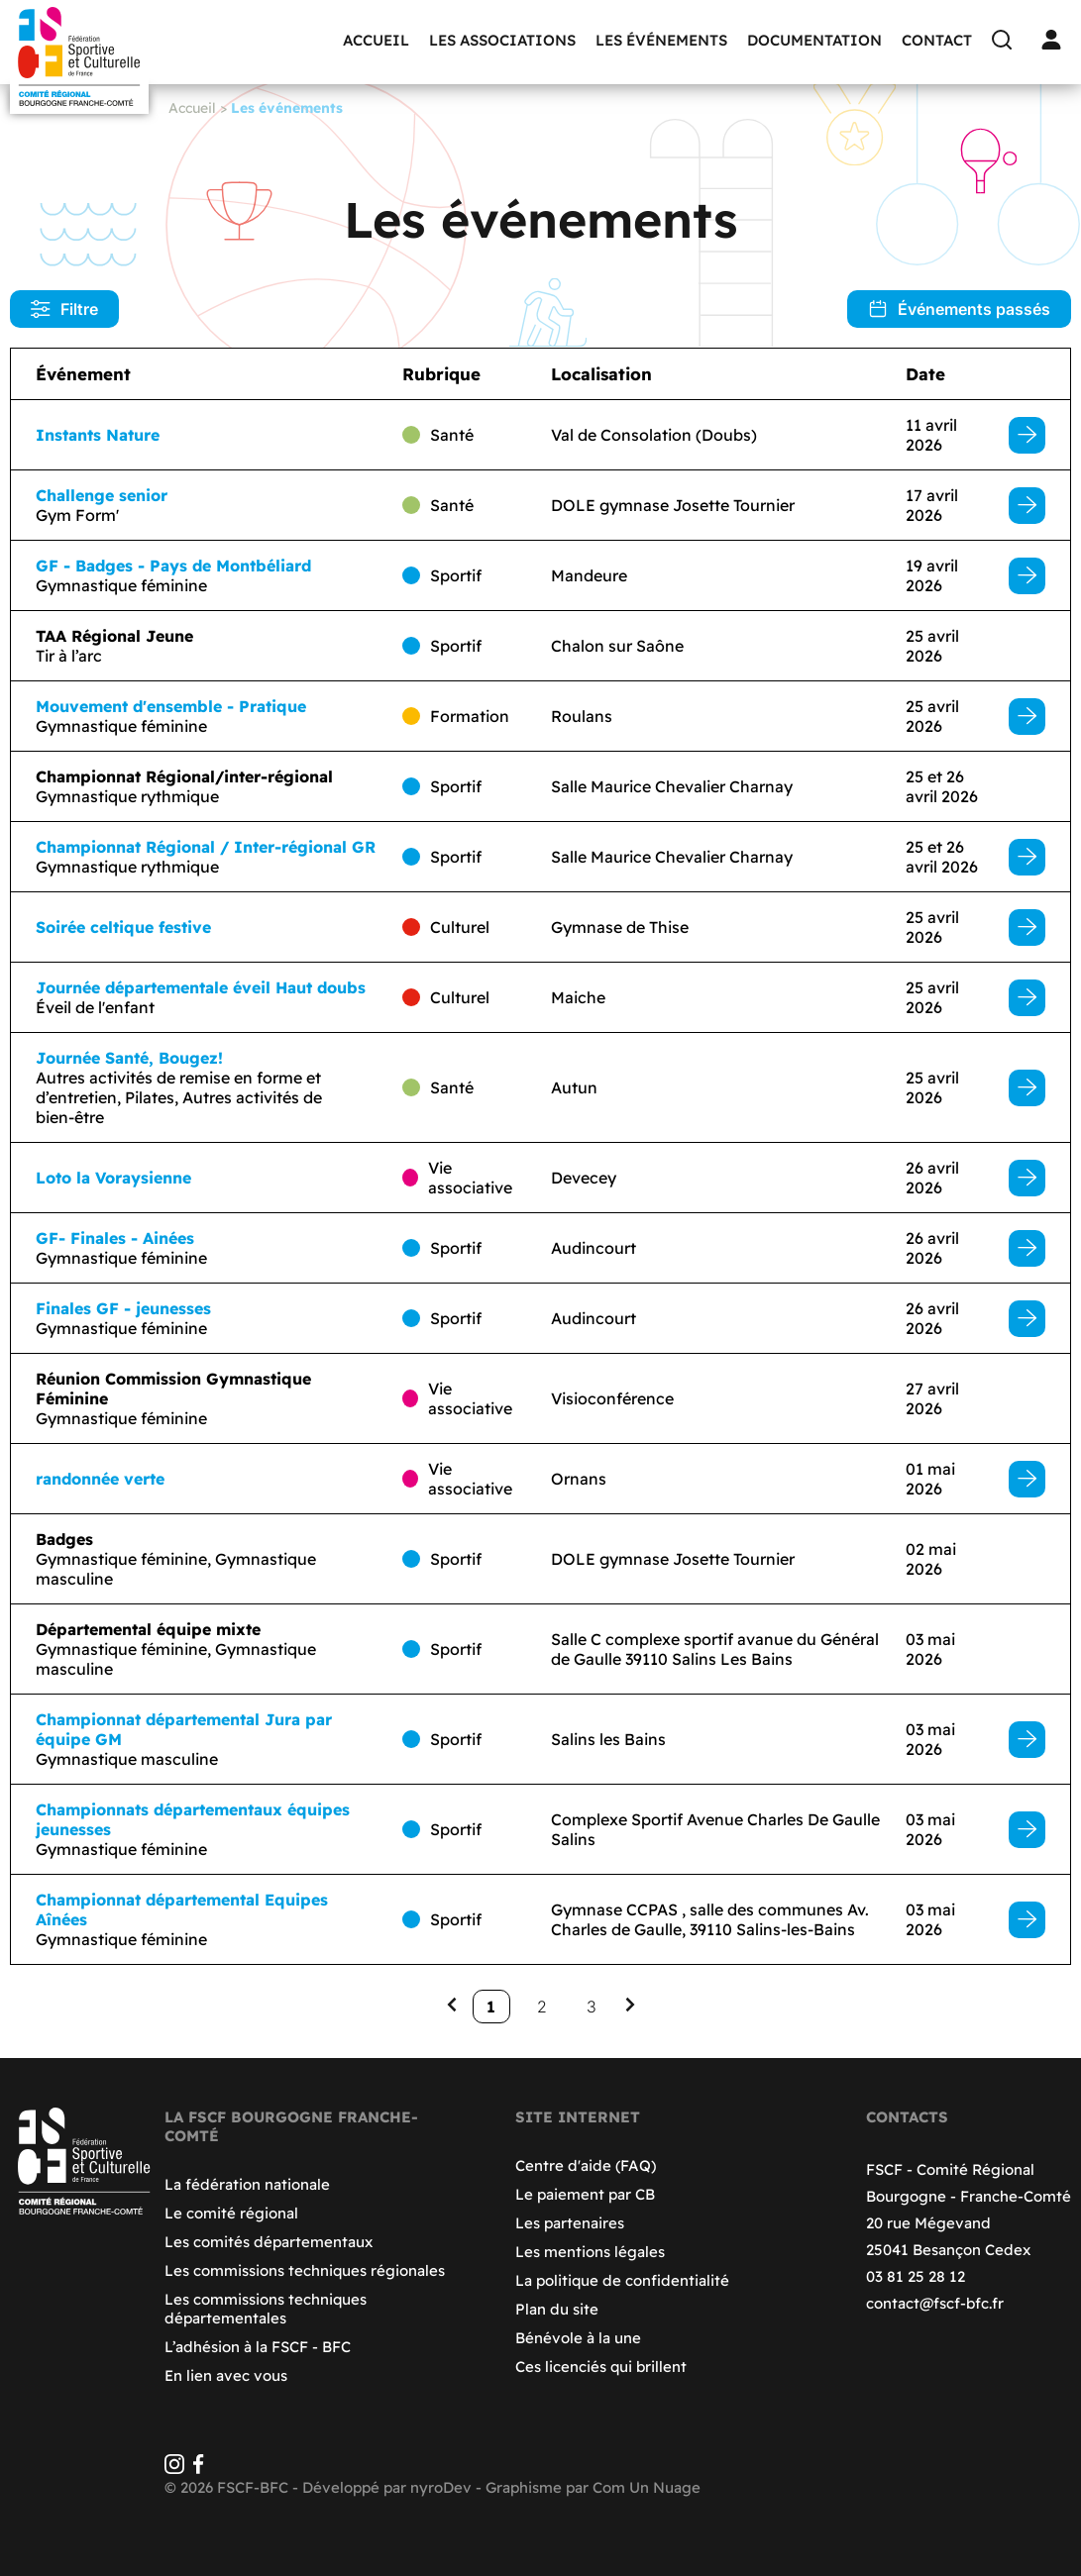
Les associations (502, 40)
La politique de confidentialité (622, 2280)
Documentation (814, 40)
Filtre (64, 309)
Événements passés (959, 309)
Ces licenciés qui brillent (601, 2366)
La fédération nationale (247, 2184)
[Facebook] (198, 2468)
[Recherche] (1007, 40)
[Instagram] (174, 2468)
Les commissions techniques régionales (304, 2270)
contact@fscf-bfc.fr (935, 2303)
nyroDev (441, 2487)
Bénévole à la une (578, 2337)
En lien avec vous (225, 2375)
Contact (937, 40)
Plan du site (556, 2309)
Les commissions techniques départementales (265, 2308)
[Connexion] (1056, 40)
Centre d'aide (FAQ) (585, 2165)
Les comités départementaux (268, 2241)
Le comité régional (231, 2213)
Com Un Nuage (647, 2487)
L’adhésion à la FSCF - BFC (257, 2346)
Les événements (661, 40)
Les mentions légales (590, 2251)
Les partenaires (569, 2223)
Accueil (376, 40)
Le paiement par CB (585, 2194)
